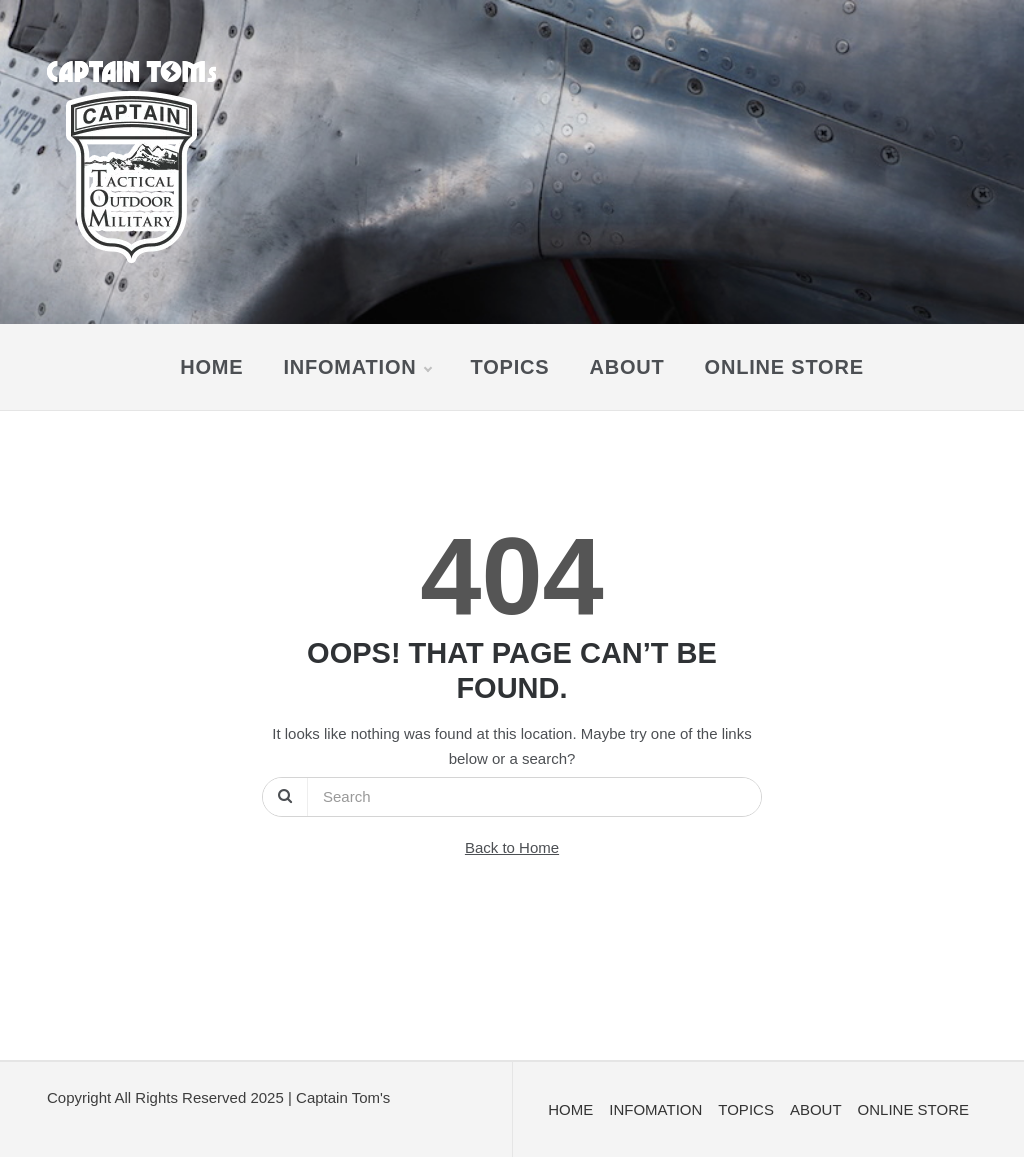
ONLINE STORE (784, 367)
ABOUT (626, 367)
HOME (211, 367)
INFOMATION (356, 367)
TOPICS (510, 367)
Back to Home (512, 847)
